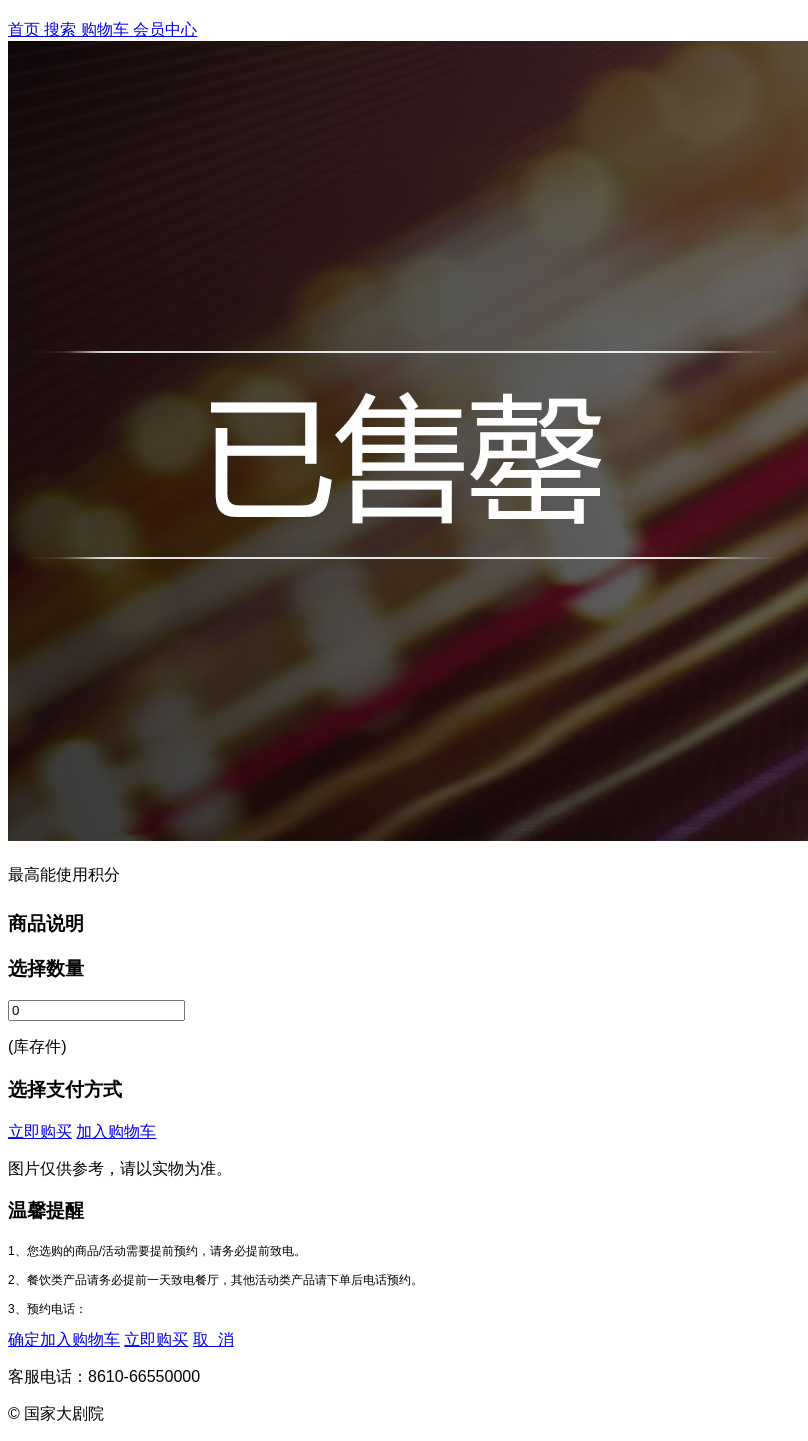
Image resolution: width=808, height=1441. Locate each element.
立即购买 (40, 1131)
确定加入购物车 (64, 1339)
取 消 (213, 1339)
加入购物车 (116, 1131)
